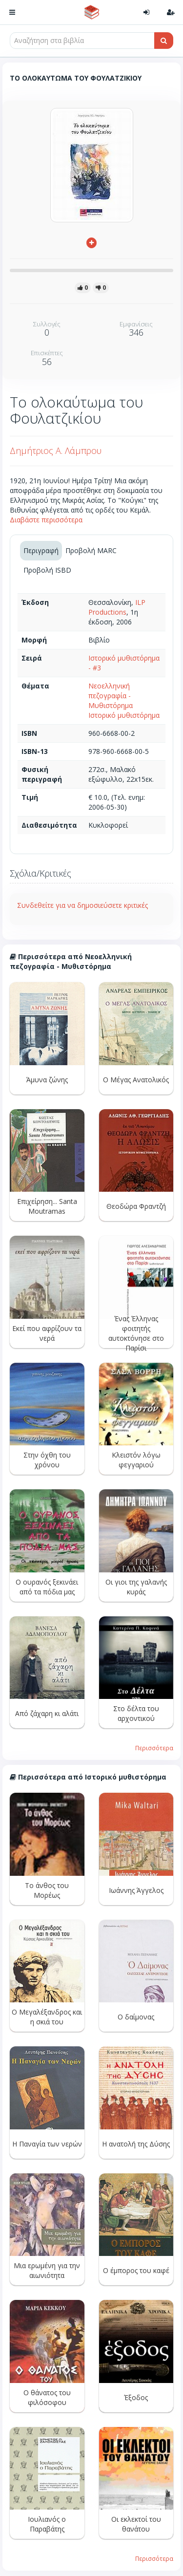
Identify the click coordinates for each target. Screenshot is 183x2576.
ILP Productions (116, 607)
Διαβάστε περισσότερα (46, 519)
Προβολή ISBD (47, 570)
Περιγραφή (41, 550)
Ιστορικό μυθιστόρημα (124, 715)
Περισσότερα (154, 1748)
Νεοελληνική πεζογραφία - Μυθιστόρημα (110, 695)
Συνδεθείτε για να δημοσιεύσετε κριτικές (82, 905)
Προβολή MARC (91, 550)
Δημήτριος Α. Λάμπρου (56, 450)
